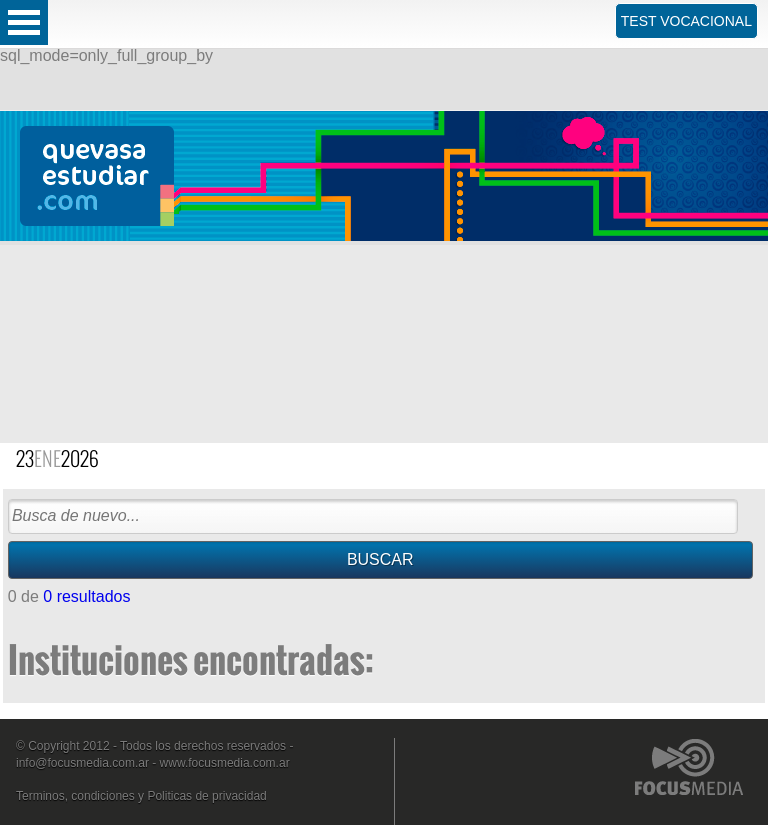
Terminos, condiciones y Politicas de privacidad (141, 796)
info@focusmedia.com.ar (82, 763)
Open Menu (24, 22)
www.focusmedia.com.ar (225, 763)
